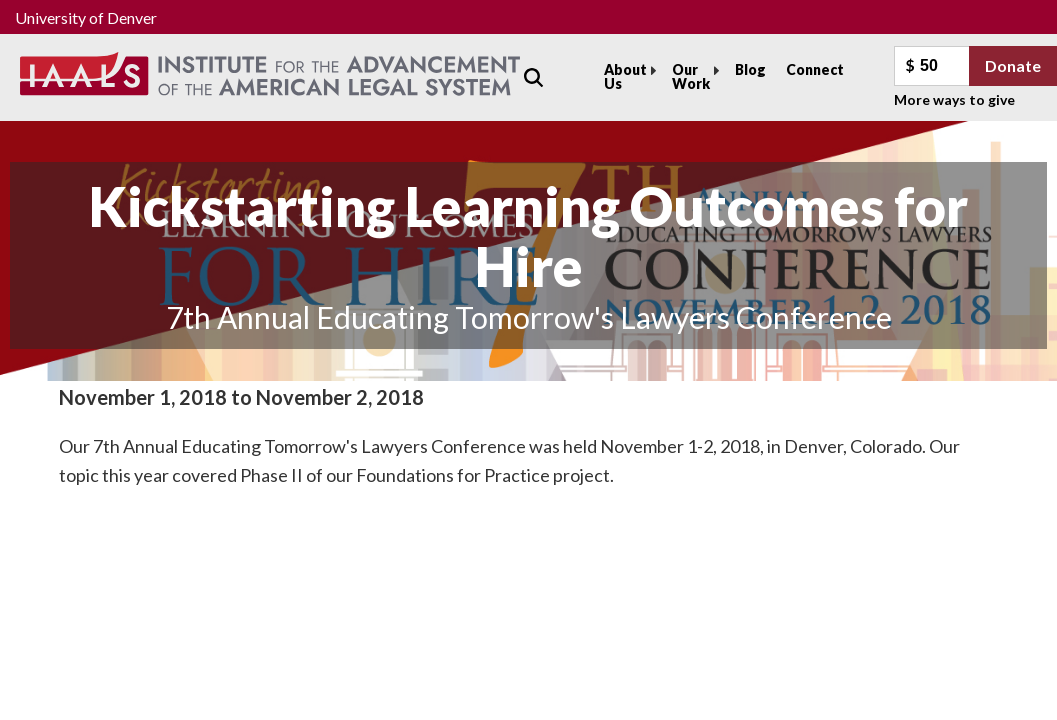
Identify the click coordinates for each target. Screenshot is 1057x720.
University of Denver (86, 17)
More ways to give (954, 99)
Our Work (691, 76)
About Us (625, 76)
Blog (750, 69)
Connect (815, 69)
